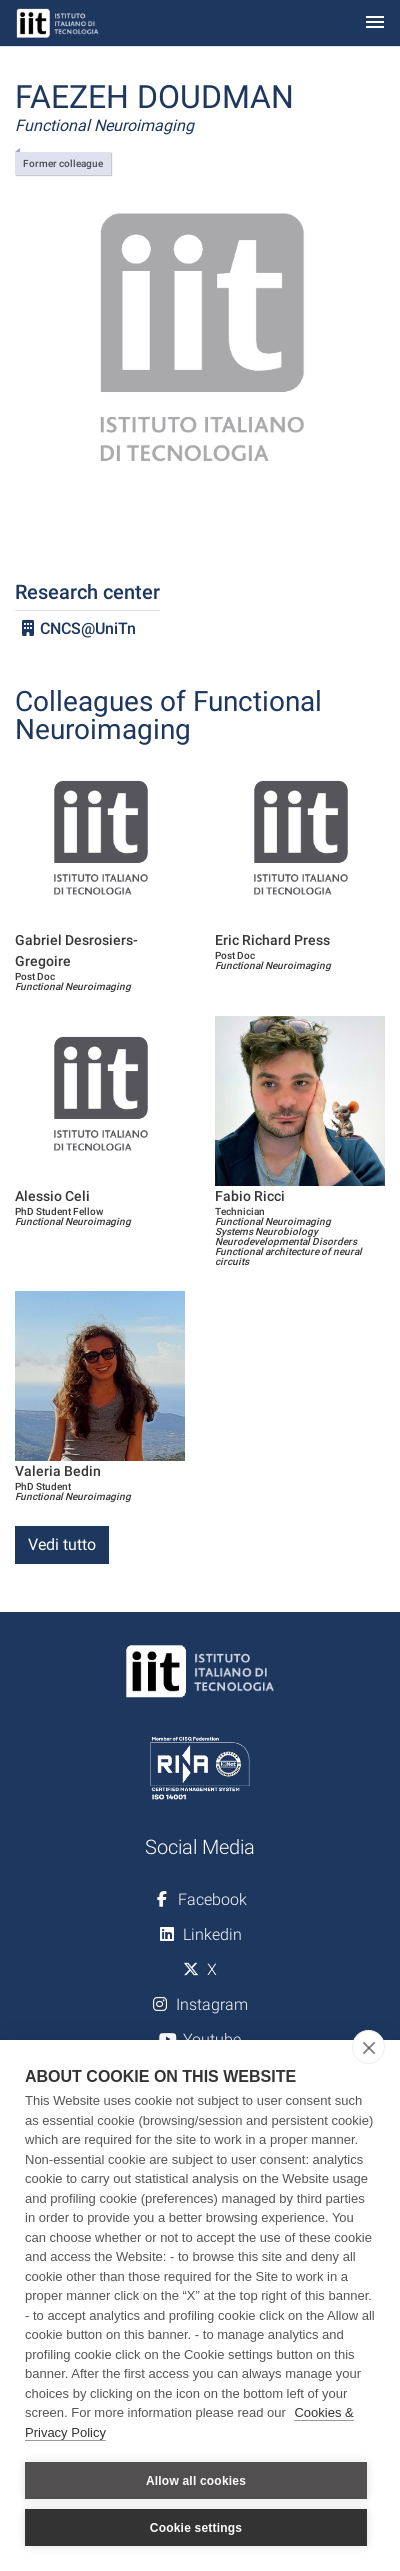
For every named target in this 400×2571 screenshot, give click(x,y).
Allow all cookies (196, 2481)
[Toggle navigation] (375, 23)
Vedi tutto (62, 1544)
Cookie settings (196, 2528)
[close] (368, 2047)
